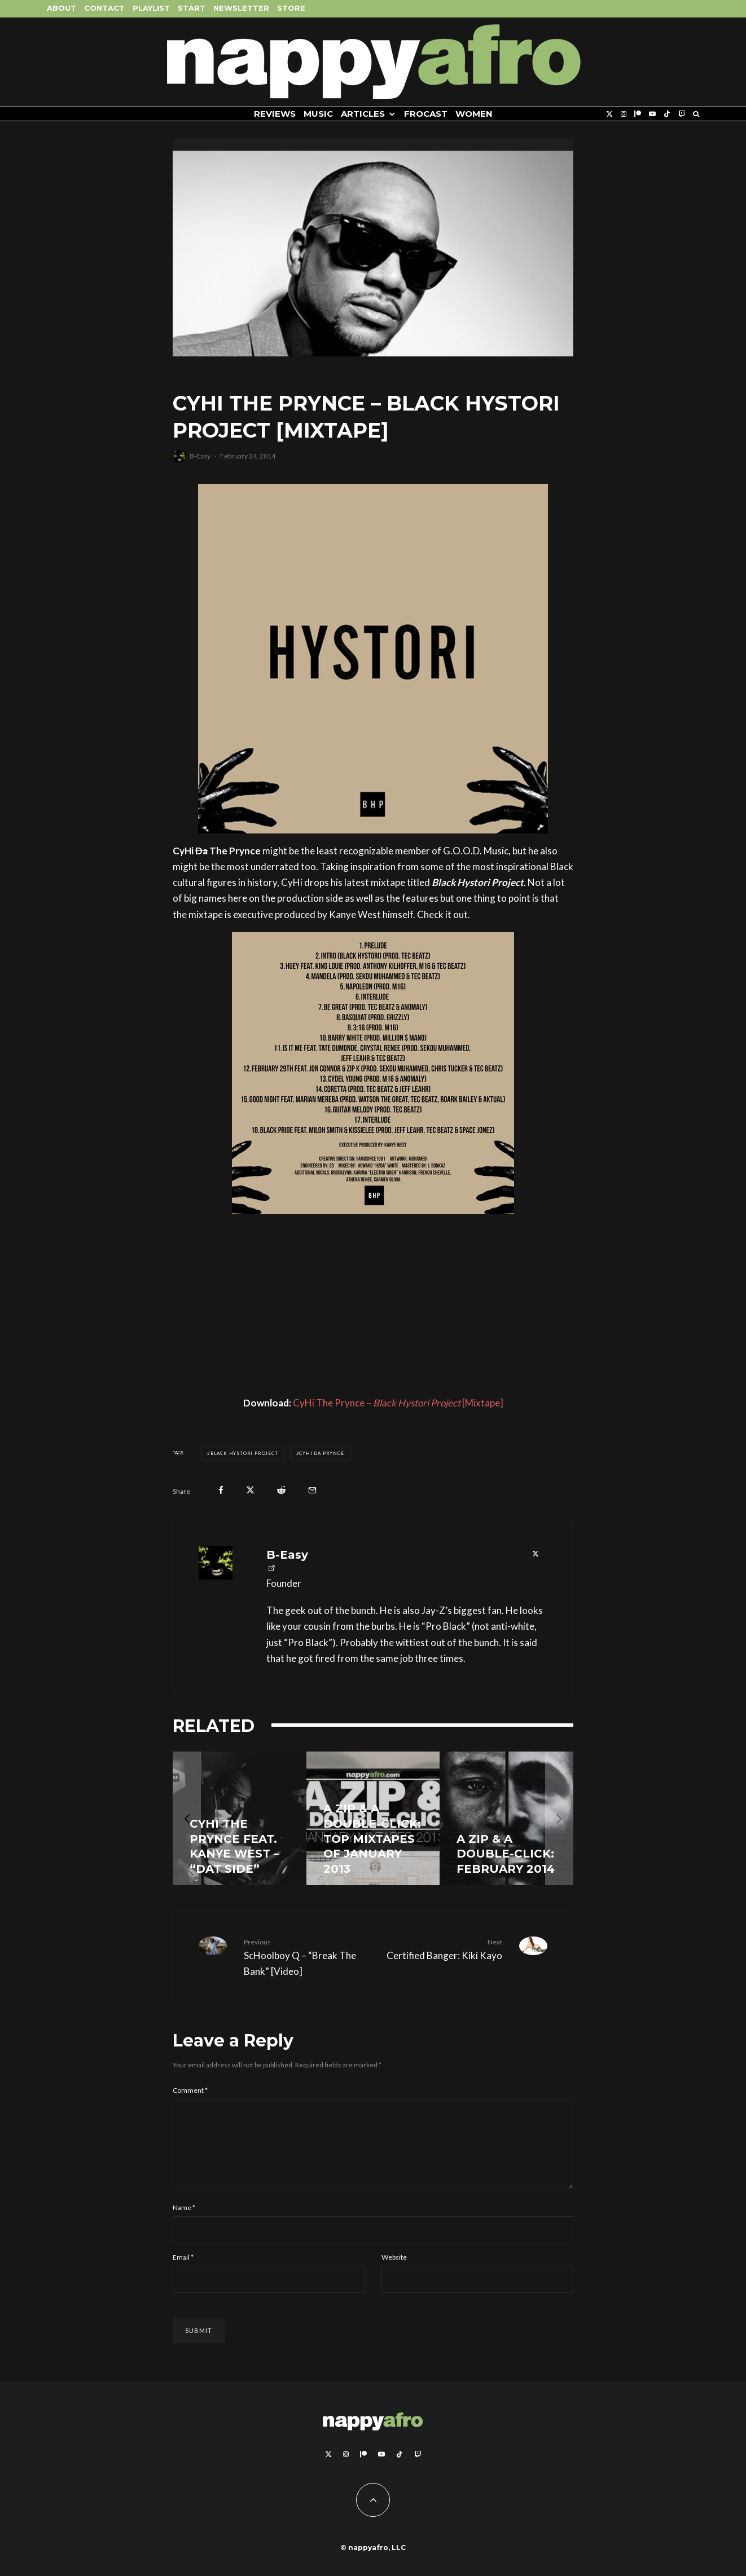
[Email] (312, 1490)
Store (291, 7)
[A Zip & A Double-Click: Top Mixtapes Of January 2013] (373, 1818)
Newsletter (241, 7)
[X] (609, 114)
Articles (363, 113)
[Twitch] (681, 114)
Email (183, 2270)
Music (318, 113)
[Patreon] (637, 114)
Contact (104, 7)
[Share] (220, 1490)
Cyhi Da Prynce (321, 1453)
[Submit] (281, 1490)
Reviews (275, 113)
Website (394, 2270)
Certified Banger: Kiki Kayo (441, 1949)
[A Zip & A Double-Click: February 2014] (506, 1818)
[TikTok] (667, 114)
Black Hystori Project (244, 1453)
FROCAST (425, 113)
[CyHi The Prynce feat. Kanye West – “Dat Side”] (239, 1818)
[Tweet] (250, 1490)
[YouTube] (652, 114)
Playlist (151, 7)
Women (474, 113)
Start (191, 7)
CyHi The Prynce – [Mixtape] (398, 1403)
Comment (190, 2090)
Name (184, 2221)
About (61, 7)
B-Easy (200, 456)
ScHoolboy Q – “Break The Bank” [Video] (304, 1957)
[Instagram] (623, 114)
